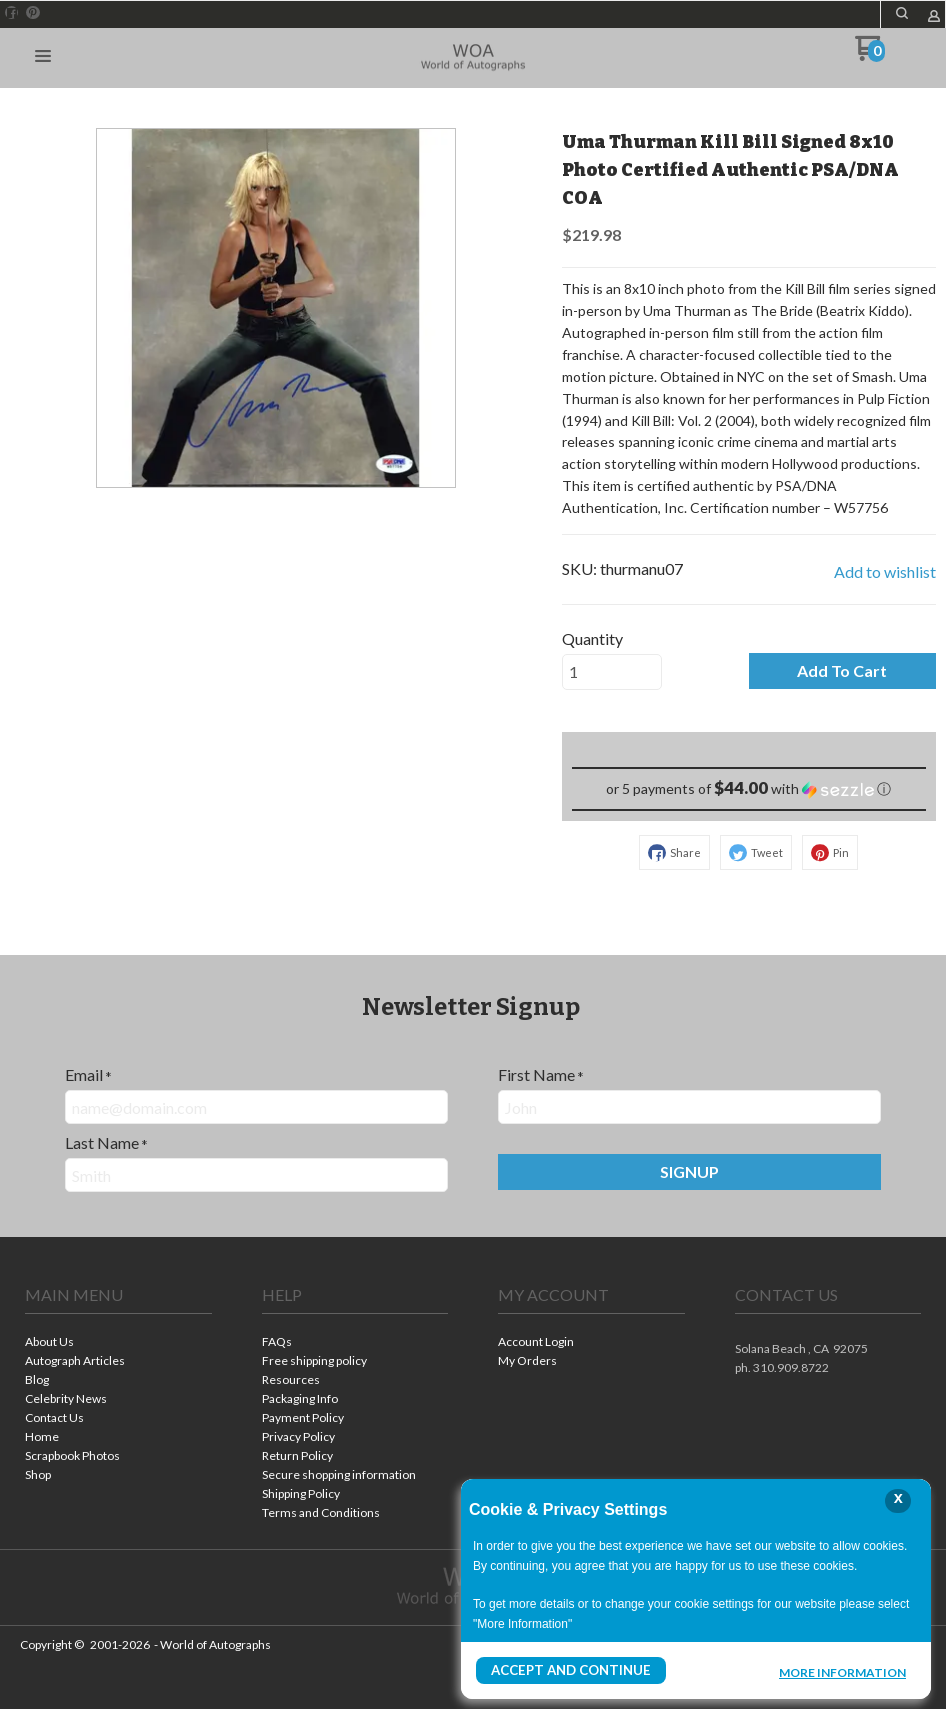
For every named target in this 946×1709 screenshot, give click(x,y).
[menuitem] (118, 1343)
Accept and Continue (565, 1670)
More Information (842, 1673)
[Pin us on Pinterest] (33, 13)
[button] (902, 13)
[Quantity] (612, 672)
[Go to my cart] (870, 55)
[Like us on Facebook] (12, 13)
